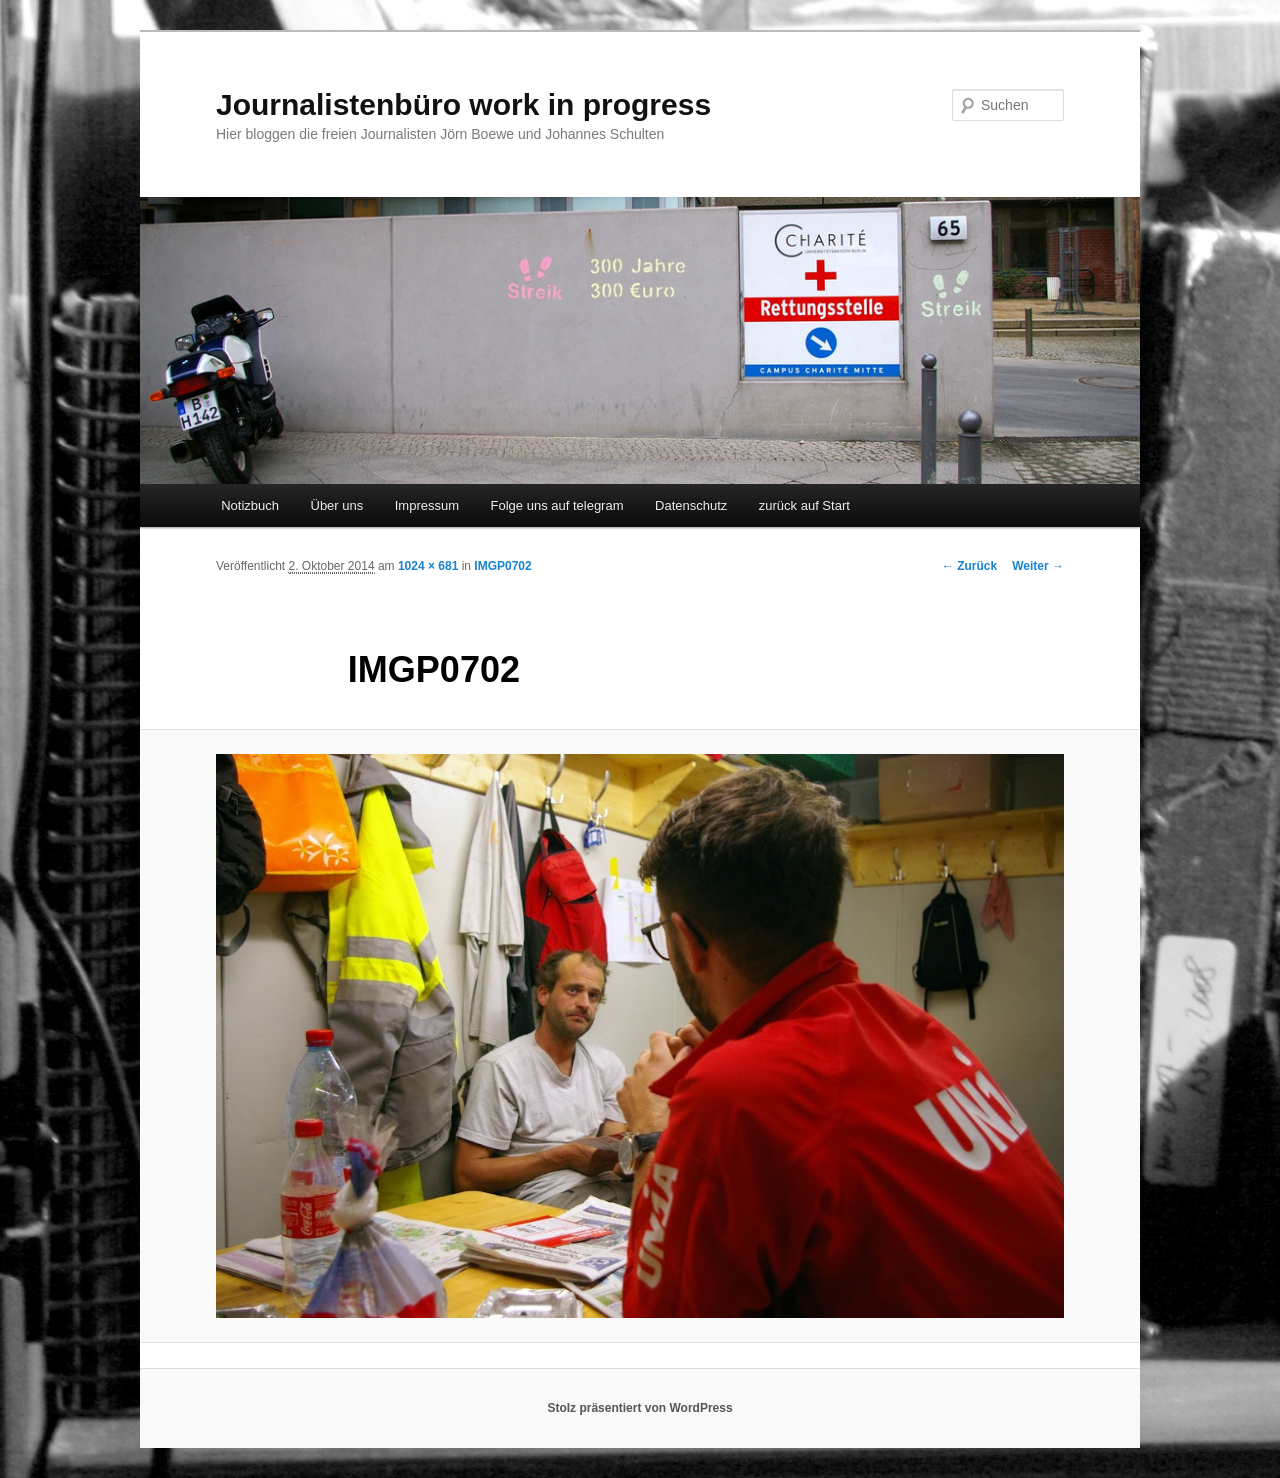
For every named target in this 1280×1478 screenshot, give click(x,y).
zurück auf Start (804, 505)
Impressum (427, 505)
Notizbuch (250, 505)
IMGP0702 (502, 566)
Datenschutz (691, 505)
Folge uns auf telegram (557, 505)
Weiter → (1038, 566)
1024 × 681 (428, 566)
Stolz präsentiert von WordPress (639, 1408)
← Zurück (969, 566)
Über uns (337, 505)
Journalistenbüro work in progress (463, 104)
